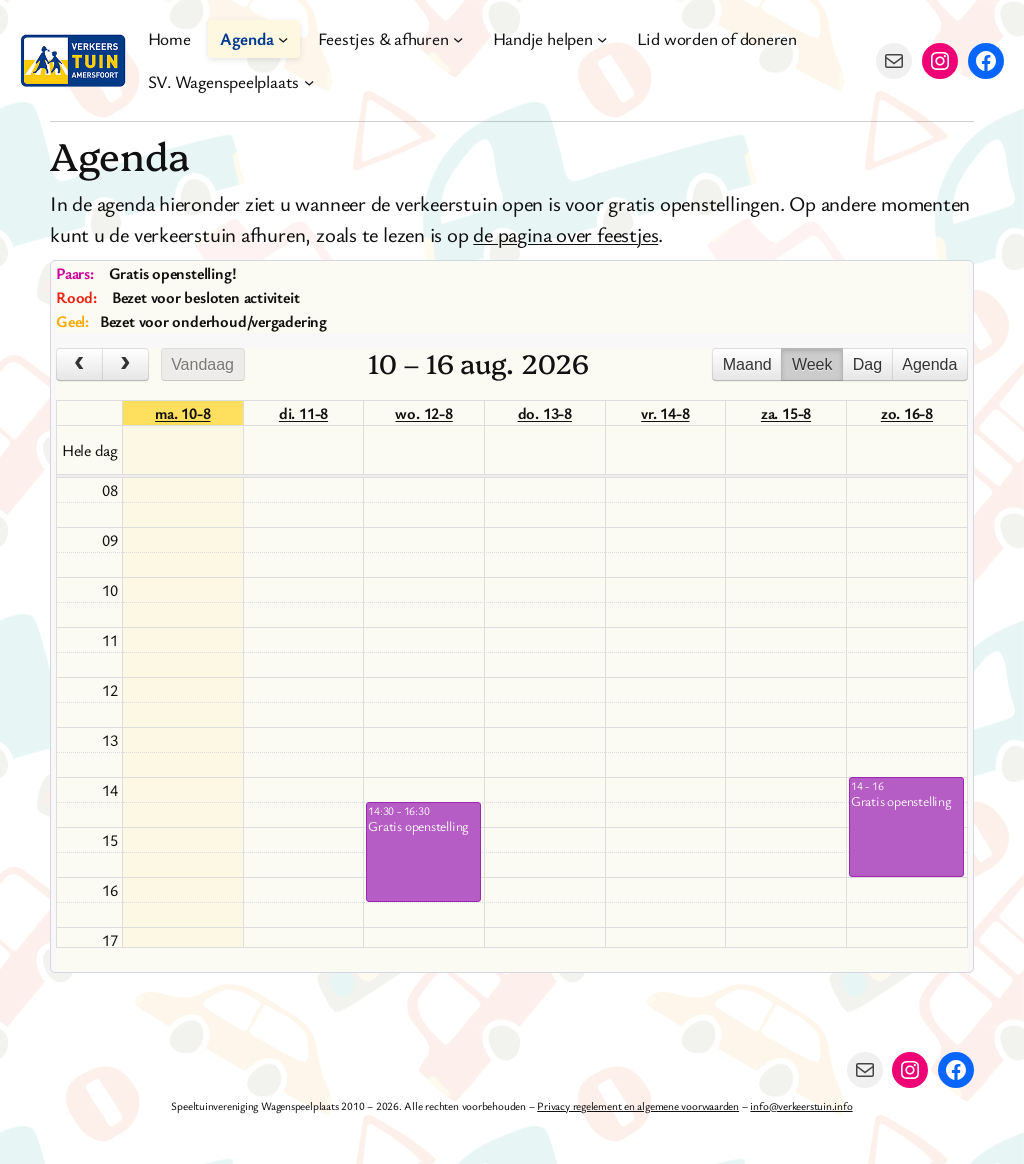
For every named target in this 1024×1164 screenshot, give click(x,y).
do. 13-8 (545, 413)
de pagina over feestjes (565, 234)
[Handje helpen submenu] (602, 39)
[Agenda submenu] (283, 39)
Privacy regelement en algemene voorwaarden (638, 1105)
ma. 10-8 (182, 413)
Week (812, 364)
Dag (867, 364)
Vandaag (202, 364)
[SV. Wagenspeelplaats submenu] (309, 82)
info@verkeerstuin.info (801, 1105)
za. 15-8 (786, 413)
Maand (747, 364)
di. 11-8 (303, 413)
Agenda (929, 364)
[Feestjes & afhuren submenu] (458, 39)
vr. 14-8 (665, 413)
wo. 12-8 (423, 413)
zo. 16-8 (907, 413)
